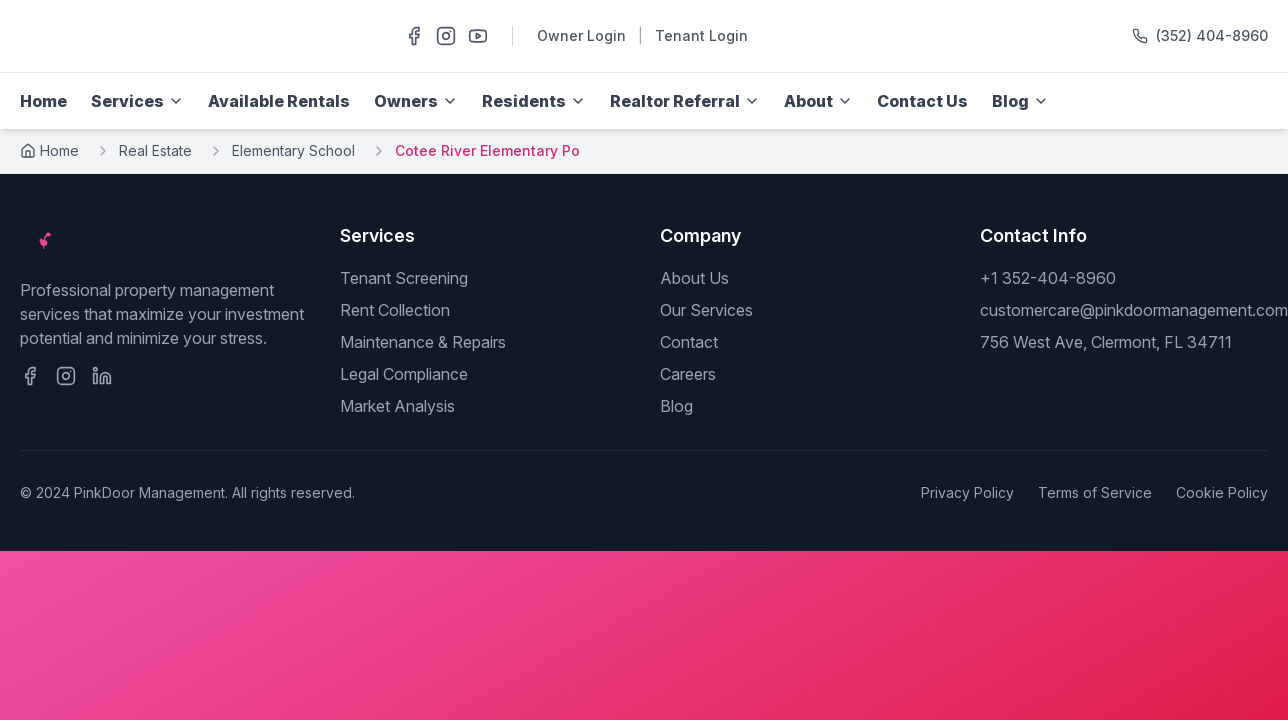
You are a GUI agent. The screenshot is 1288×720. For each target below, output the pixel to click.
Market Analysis (397, 406)
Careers (688, 374)
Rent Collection (395, 310)
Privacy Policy (967, 492)
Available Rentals (279, 101)
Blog (676, 406)
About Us (694, 278)
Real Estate (155, 150)
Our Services (706, 310)
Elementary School (293, 150)
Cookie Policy (1222, 492)
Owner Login (581, 35)
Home (43, 101)
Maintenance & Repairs (423, 342)
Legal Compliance (404, 374)
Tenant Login (701, 35)
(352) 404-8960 (1212, 35)
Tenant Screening (404, 278)
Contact (689, 342)
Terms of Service (1095, 492)
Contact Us (922, 101)
